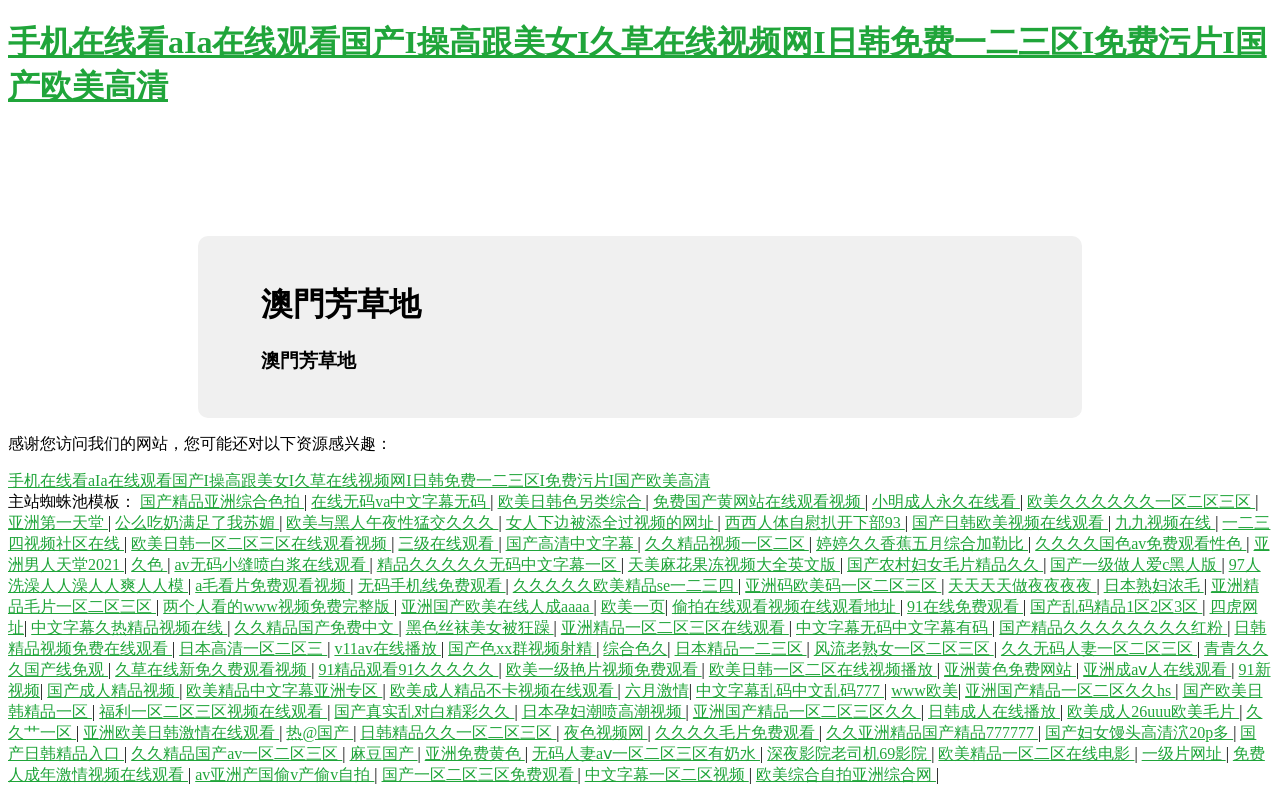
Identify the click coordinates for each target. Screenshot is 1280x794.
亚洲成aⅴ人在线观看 (1157, 669)
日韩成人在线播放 (994, 711)
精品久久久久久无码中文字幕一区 (499, 564)
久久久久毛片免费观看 (737, 732)
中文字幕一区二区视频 (667, 774)
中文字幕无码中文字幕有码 (894, 627)
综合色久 (635, 648)
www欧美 (924, 690)
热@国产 (319, 732)
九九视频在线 (1165, 522)
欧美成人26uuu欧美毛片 (1153, 711)
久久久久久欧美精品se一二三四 (625, 585)
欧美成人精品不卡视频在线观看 (504, 690)
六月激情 (657, 690)
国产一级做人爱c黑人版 (1135, 564)
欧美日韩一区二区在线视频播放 (823, 669)
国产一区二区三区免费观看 (480, 774)
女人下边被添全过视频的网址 (612, 522)
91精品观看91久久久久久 (408, 669)
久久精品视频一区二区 (727, 543)
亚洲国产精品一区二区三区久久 (807, 711)
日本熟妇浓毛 (1154, 585)
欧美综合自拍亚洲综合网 (846, 774)
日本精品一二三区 (741, 648)
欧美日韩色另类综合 (572, 501)
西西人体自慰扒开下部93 (815, 522)
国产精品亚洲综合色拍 (222, 501)
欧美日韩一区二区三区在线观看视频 (261, 543)
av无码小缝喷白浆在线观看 (271, 564)
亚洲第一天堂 (58, 522)
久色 (149, 564)
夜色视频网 (606, 732)
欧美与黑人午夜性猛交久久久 (392, 522)
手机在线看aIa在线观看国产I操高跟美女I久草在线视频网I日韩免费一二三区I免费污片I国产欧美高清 (359, 480)
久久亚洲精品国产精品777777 (932, 732)
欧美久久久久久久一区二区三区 (1141, 501)
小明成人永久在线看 (946, 501)
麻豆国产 (384, 753)
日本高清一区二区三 (253, 648)
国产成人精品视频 (113, 690)
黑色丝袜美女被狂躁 (480, 627)
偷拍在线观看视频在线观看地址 (786, 606)
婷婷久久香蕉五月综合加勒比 (922, 543)
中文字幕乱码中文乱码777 (790, 690)
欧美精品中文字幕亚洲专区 (284, 690)
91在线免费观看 (965, 606)
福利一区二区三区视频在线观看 (213, 711)
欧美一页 (633, 606)
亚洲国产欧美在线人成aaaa (497, 606)
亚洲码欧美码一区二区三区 (843, 585)
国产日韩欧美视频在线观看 (1010, 522)
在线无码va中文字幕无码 (400, 501)
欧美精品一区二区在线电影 (1036, 753)
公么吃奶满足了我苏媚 (197, 522)
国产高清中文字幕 (572, 543)
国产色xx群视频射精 (522, 648)
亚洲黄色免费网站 (1010, 669)
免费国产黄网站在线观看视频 (759, 501)
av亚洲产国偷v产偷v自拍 (284, 774)
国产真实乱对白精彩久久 (424, 711)
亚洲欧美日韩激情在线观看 (181, 732)
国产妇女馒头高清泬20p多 (1139, 732)
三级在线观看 (448, 543)
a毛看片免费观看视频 (272, 585)
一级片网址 (1184, 753)
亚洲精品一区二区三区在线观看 (675, 627)
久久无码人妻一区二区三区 (1099, 648)
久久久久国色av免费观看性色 (1140, 543)
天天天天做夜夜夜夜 (1022, 585)
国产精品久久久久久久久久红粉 (1113, 627)
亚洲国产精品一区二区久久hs (1070, 690)
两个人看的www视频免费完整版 (278, 606)
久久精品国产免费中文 (316, 627)
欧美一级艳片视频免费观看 (604, 669)
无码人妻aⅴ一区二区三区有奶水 (646, 753)
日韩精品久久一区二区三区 (458, 732)
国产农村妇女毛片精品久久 (945, 564)
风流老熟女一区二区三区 (904, 648)
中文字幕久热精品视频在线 (129, 627)
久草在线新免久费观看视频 (213, 669)
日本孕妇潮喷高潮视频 (604, 711)
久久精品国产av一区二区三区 (236, 753)
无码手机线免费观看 (432, 585)
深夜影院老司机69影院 (849, 753)
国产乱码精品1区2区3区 (1116, 606)
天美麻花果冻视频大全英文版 (734, 564)
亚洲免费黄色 (475, 753)
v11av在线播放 (387, 648)
